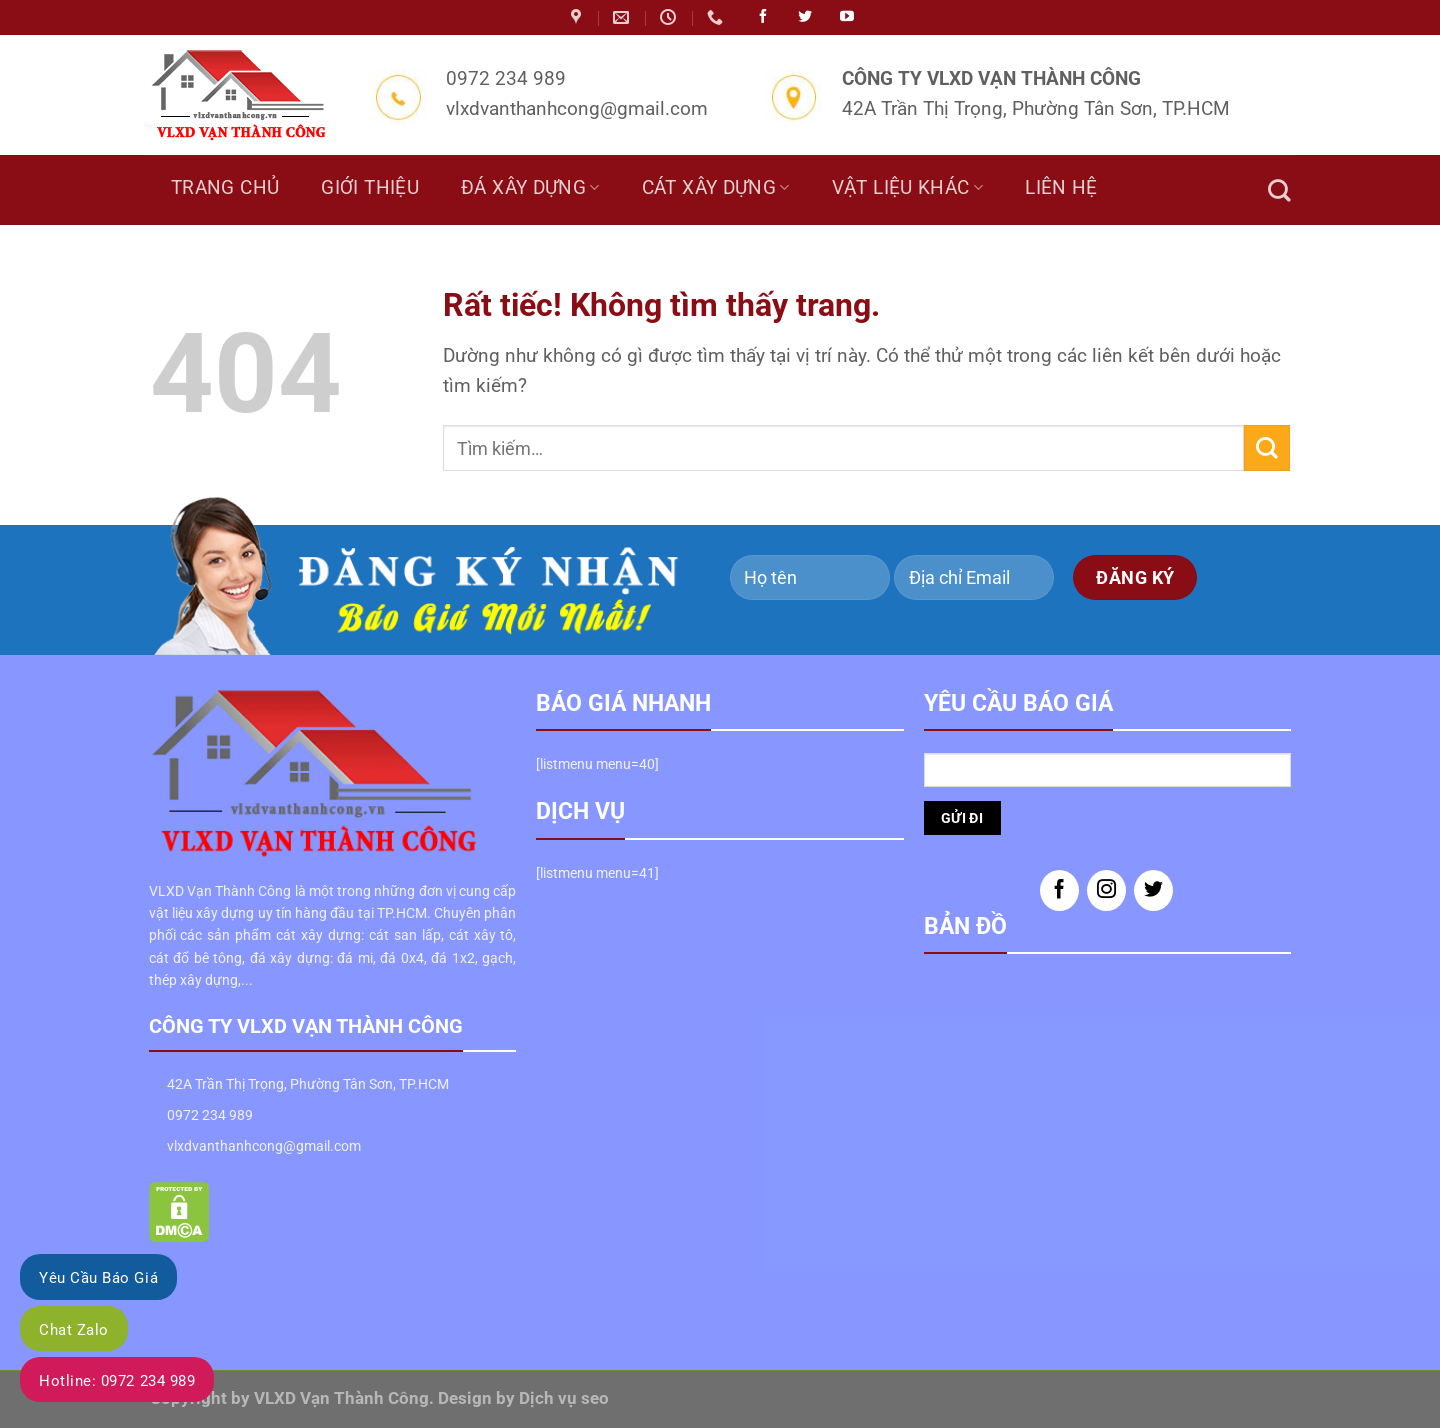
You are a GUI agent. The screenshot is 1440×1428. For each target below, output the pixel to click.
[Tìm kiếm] (1279, 190)
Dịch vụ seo (564, 1398)
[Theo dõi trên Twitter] (1153, 890)
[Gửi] (1267, 447)
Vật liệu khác (907, 188)
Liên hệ (1061, 188)
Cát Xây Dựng (716, 188)
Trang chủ (225, 188)
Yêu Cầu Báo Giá (98, 1278)
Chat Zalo (74, 1330)
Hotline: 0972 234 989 (117, 1381)
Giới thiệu (370, 188)
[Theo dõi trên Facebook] (1059, 890)
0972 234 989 (210, 1115)
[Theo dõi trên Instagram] (1106, 890)
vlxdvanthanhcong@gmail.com (264, 1146)
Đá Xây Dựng (530, 188)
